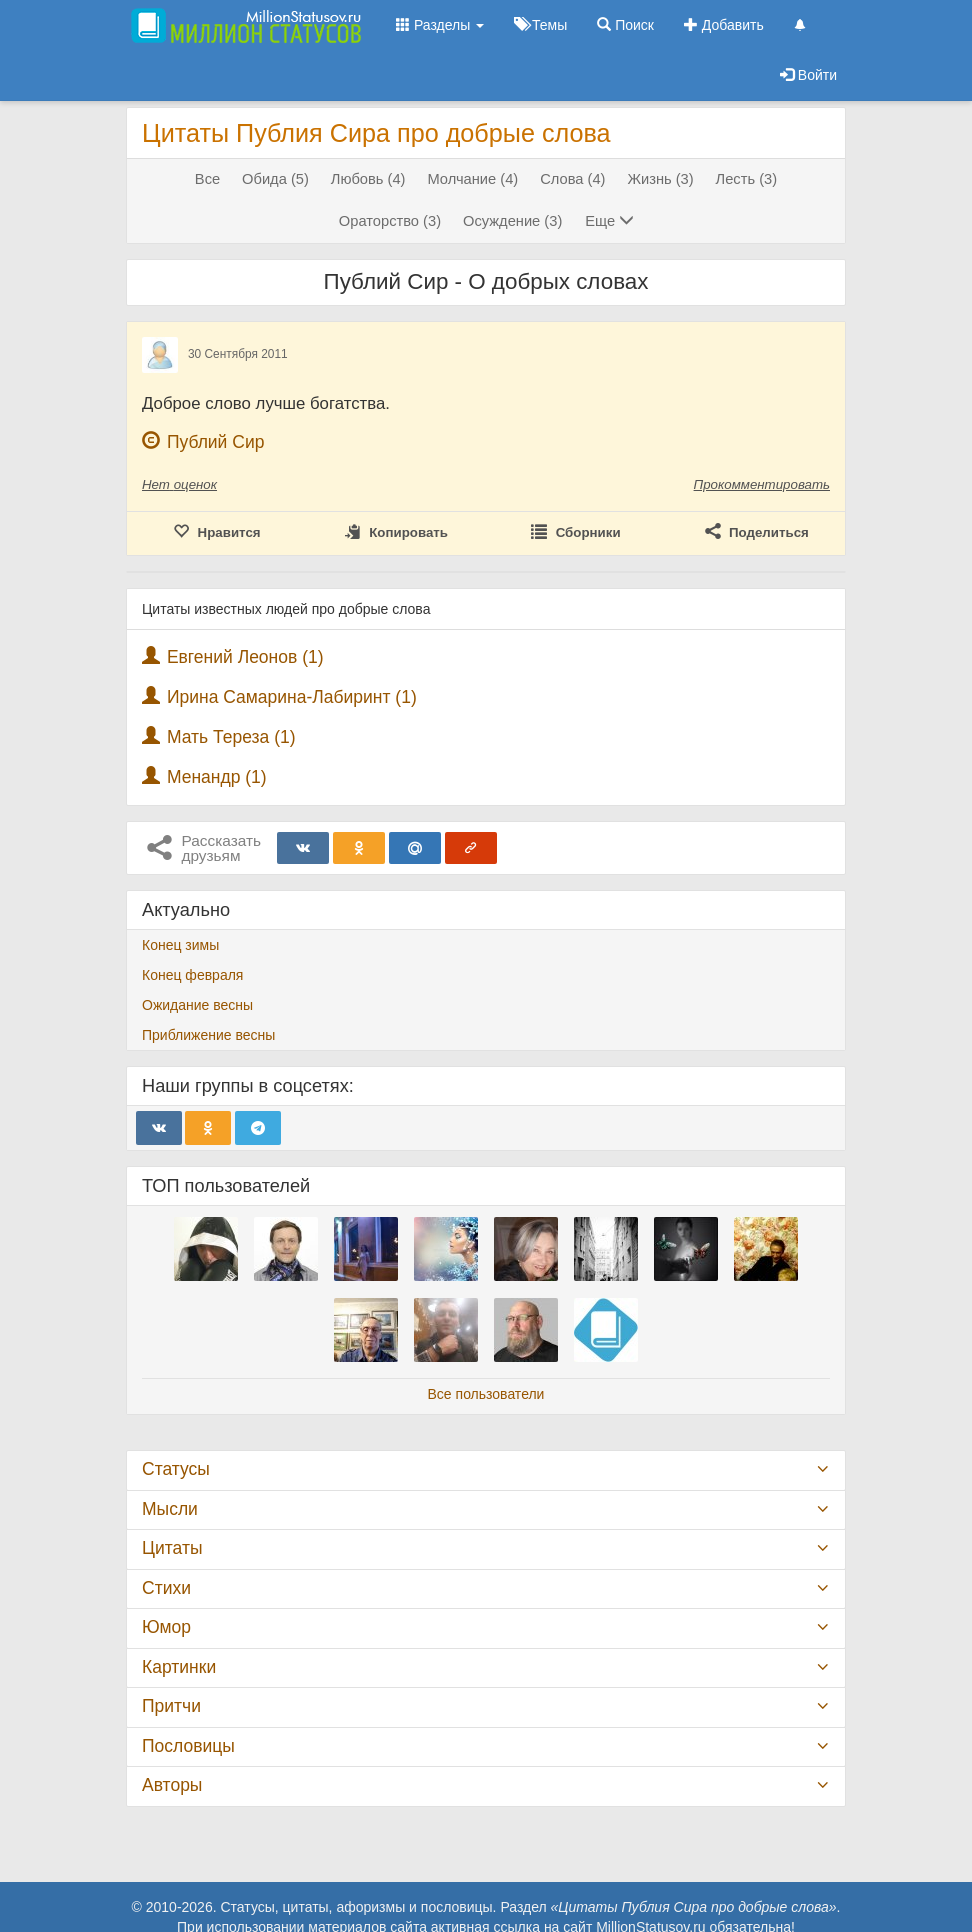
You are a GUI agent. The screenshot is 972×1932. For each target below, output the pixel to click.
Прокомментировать (762, 484)
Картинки (179, 1667)
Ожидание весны (197, 1005)
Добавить (724, 25)
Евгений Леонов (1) (245, 657)
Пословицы (188, 1746)
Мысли (170, 1509)
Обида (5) (275, 179)
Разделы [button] (440, 25)
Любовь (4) (368, 179)
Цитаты (172, 1548)
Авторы (172, 1785)
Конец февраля (192, 975)
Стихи (166, 1588)
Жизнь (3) (660, 179)
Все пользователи (486, 1394)
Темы (540, 25)
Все (207, 179)
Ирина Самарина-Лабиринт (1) (292, 697)
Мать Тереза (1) (231, 737)
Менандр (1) (217, 777)
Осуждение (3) (512, 221)
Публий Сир (216, 442)
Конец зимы (180, 945)
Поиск (625, 25)
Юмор (166, 1627)
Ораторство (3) (390, 221)
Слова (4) (572, 179)
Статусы (176, 1469)
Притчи (171, 1706)
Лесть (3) (747, 179)
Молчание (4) (472, 179)
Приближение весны (208, 1035)
